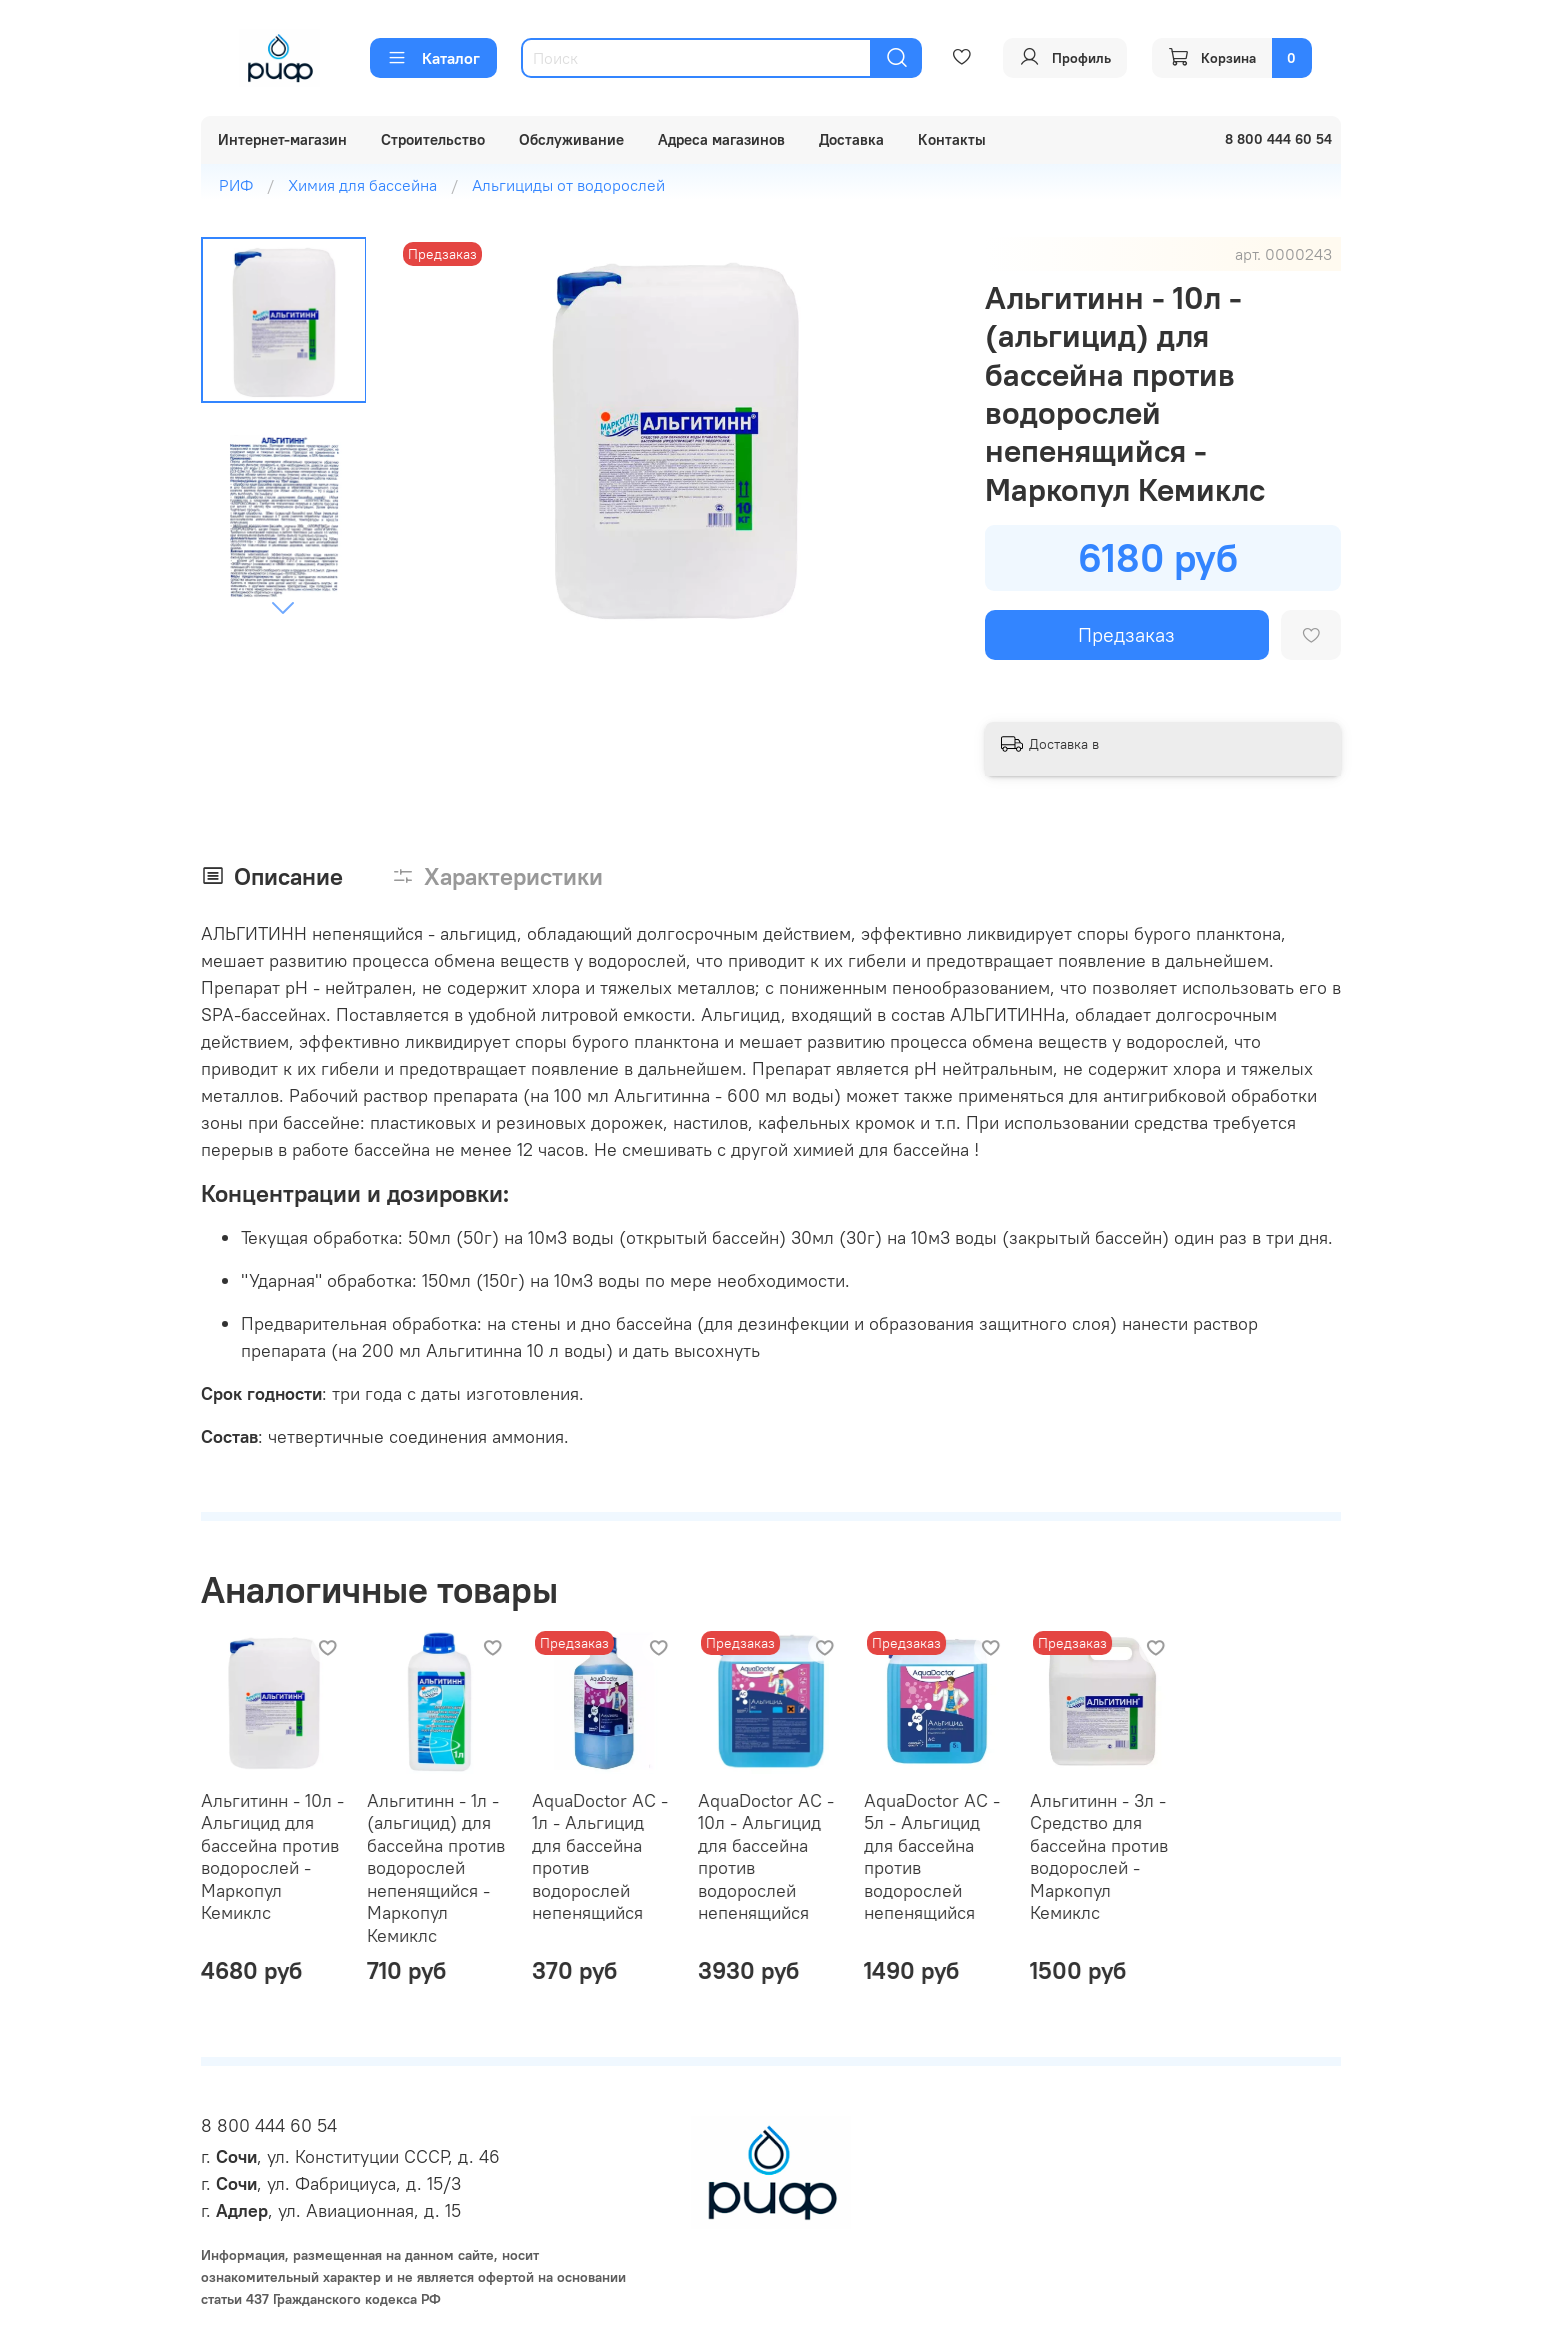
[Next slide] (283, 607)
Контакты (952, 139)
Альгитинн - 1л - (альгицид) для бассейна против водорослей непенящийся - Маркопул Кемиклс (435, 1868)
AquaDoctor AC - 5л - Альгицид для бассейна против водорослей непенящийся (931, 1857)
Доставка (851, 139)
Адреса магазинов (721, 139)
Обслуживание (571, 139)
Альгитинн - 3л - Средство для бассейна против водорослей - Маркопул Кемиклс (1098, 1857)
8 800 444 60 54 (269, 2125)
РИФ (236, 185)
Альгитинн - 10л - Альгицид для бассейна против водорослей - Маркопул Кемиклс (272, 1857)
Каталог (433, 58)
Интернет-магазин (282, 139)
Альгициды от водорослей (568, 185)
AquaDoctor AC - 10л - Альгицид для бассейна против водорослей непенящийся (766, 1857)
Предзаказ (1126, 634)
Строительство (433, 139)
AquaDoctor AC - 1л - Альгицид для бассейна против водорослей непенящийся (600, 1857)
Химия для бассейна (362, 185)
